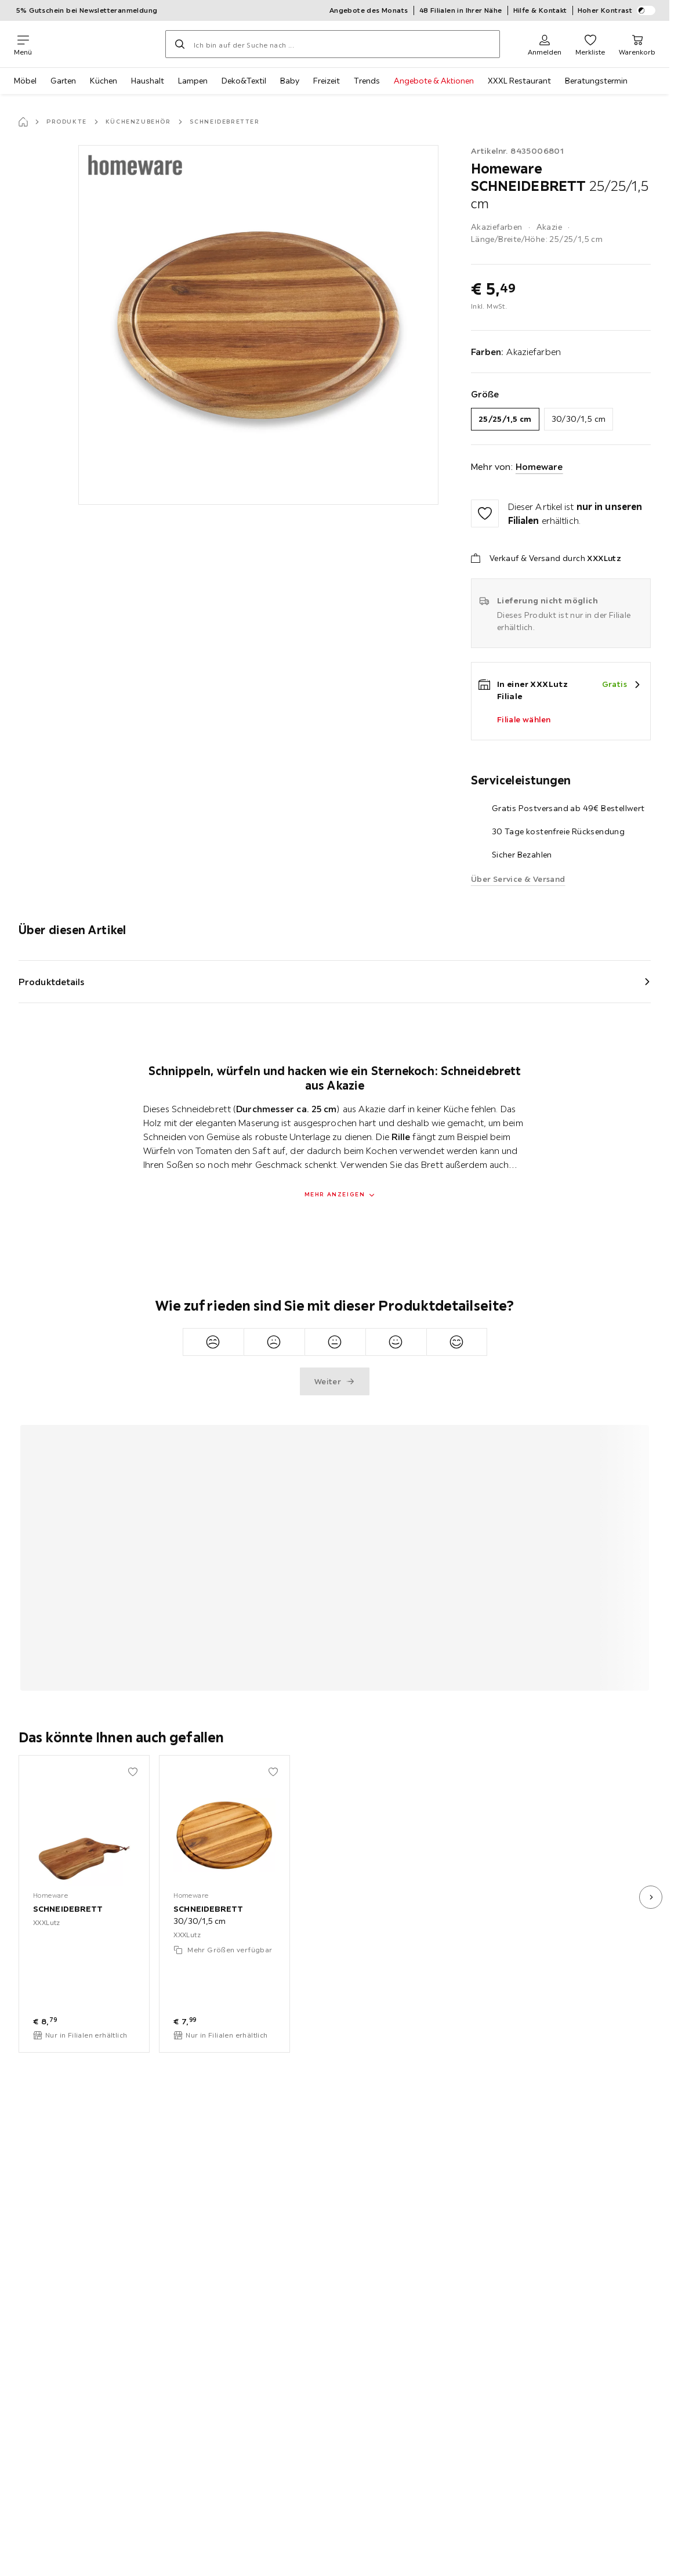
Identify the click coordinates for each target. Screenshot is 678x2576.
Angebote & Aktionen (434, 80)
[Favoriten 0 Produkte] (590, 44)
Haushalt (147, 80)
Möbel (25, 80)
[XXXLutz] (98, 44)
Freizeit (326, 80)
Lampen (193, 80)
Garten (63, 80)
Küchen (103, 80)
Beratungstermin (596, 80)
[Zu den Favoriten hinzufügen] (485, 513)
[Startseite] (23, 121)
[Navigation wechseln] (23, 44)
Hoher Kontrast (617, 10)
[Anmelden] (544, 44)
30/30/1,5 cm (579, 419)
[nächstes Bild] (650, 1897)
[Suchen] (180, 44)
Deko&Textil (244, 80)
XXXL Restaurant (519, 80)
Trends (367, 80)
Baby (289, 80)
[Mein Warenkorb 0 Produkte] (637, 44)
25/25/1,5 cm (505, 419)
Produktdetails (52, 981)
